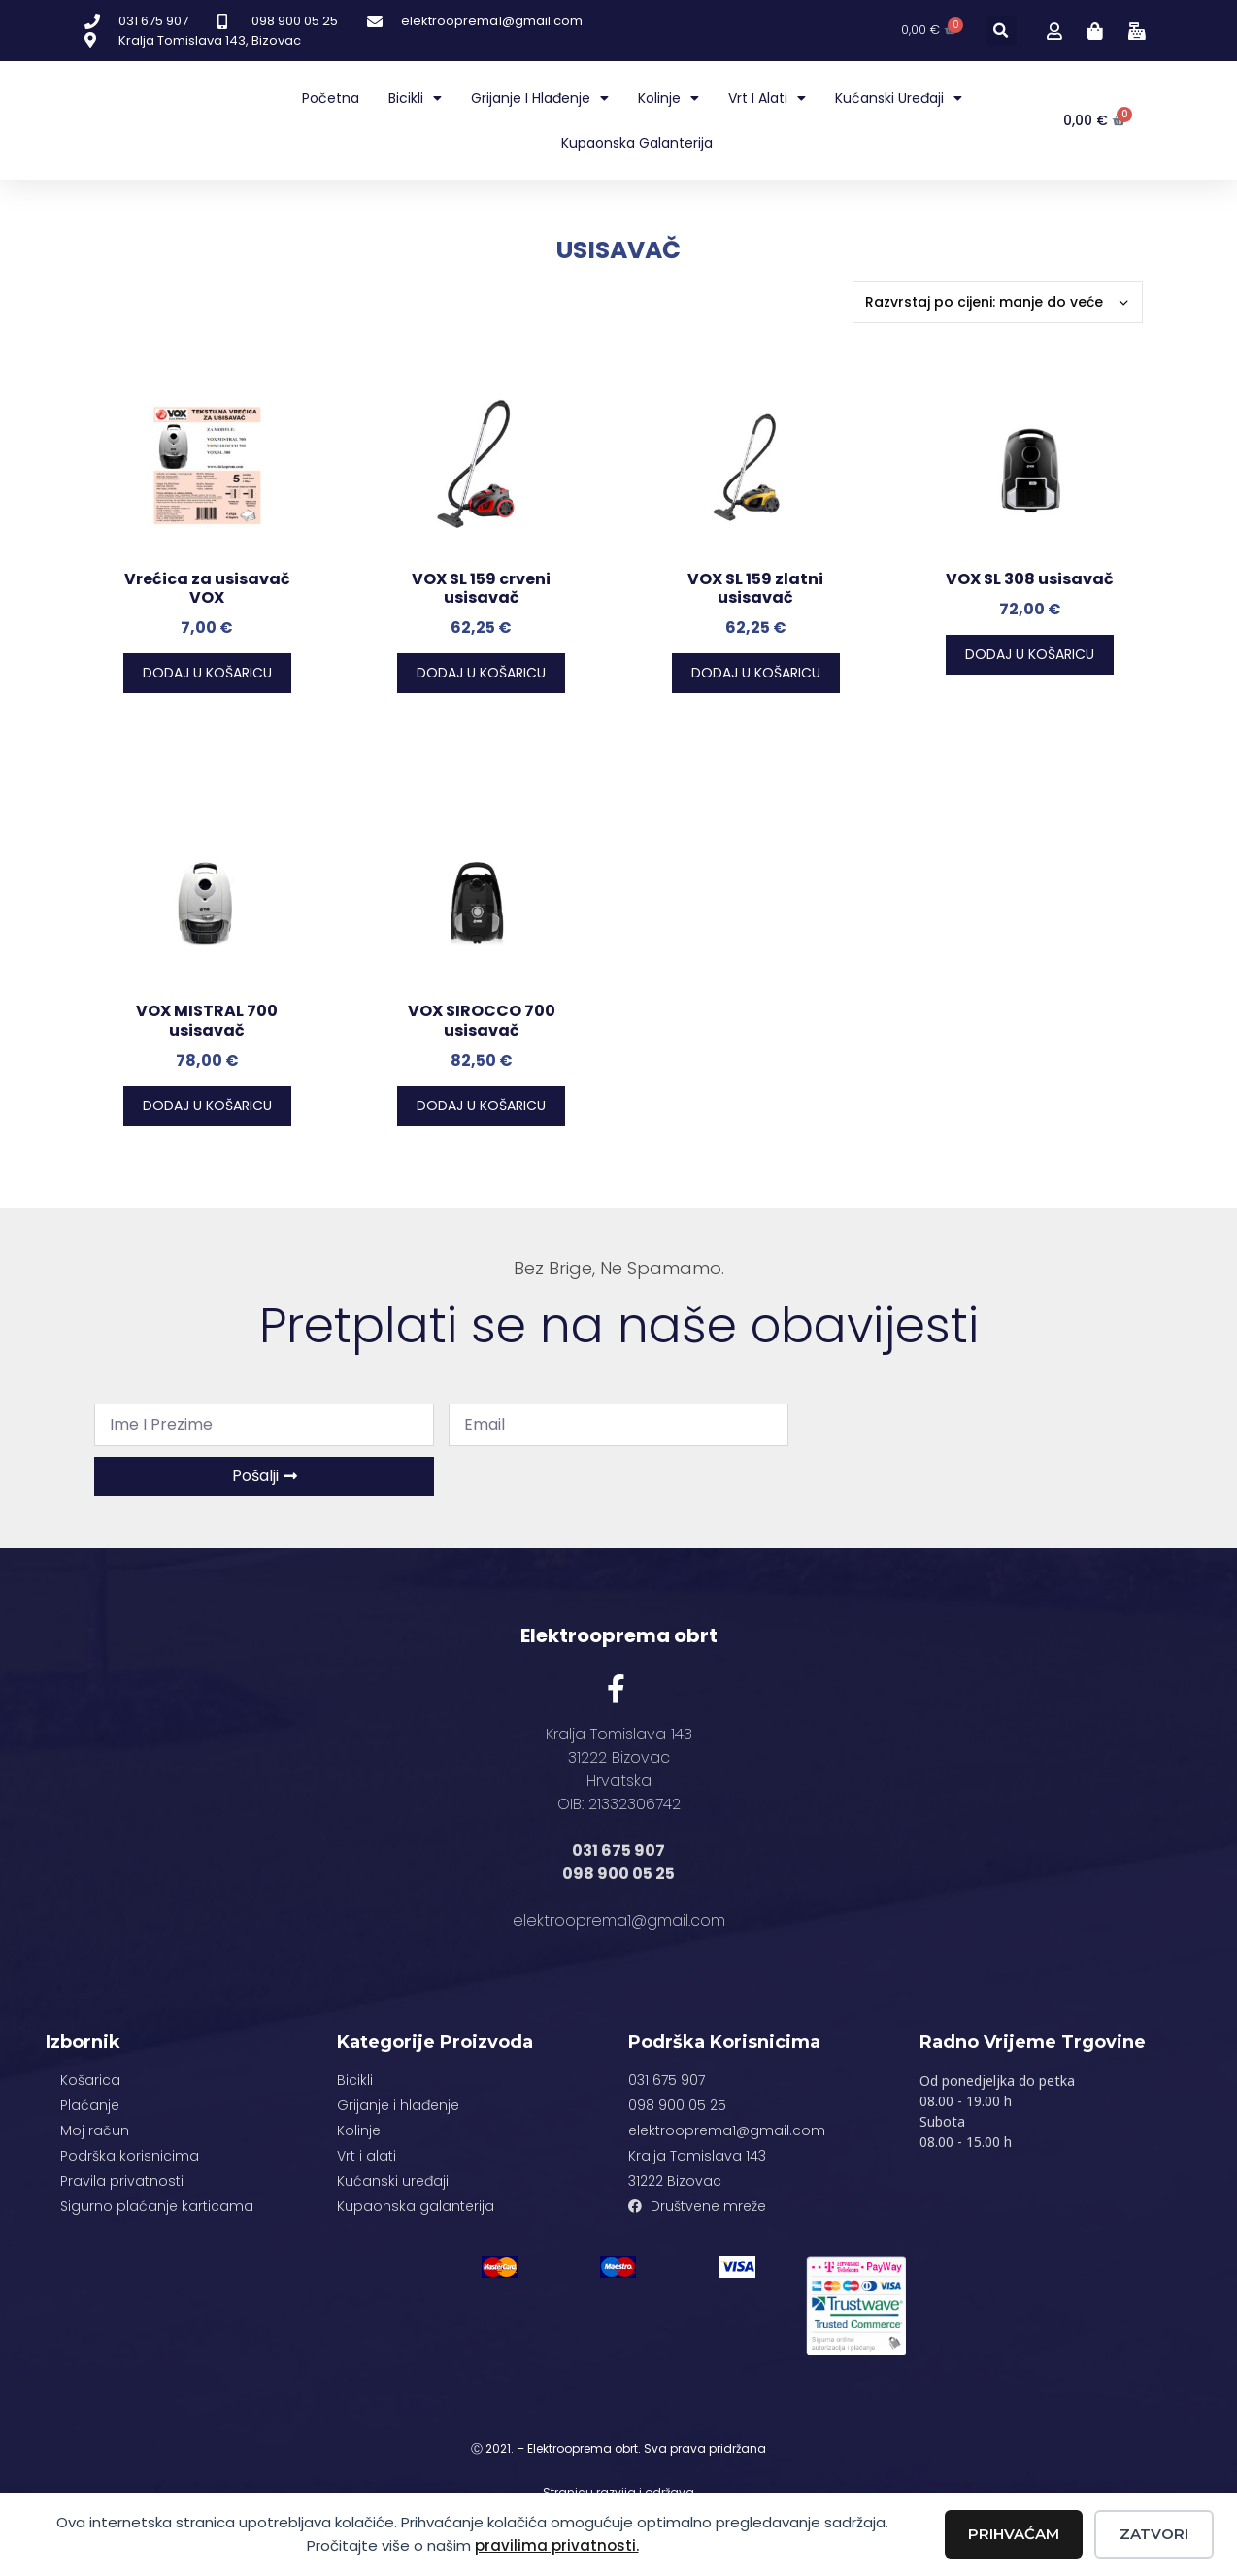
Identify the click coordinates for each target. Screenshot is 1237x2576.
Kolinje (668, 98)
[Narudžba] (998, 302)
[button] (1001, 31)
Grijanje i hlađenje (540, 98)
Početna (330, 98)
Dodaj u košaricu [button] (207, 672)
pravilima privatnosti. (557, 2545)
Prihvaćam (1013, 2534)
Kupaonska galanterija (637, 142)
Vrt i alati (767, 98)
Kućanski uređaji (898, 98)
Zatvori (1154, 2534)
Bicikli (415, 98)
